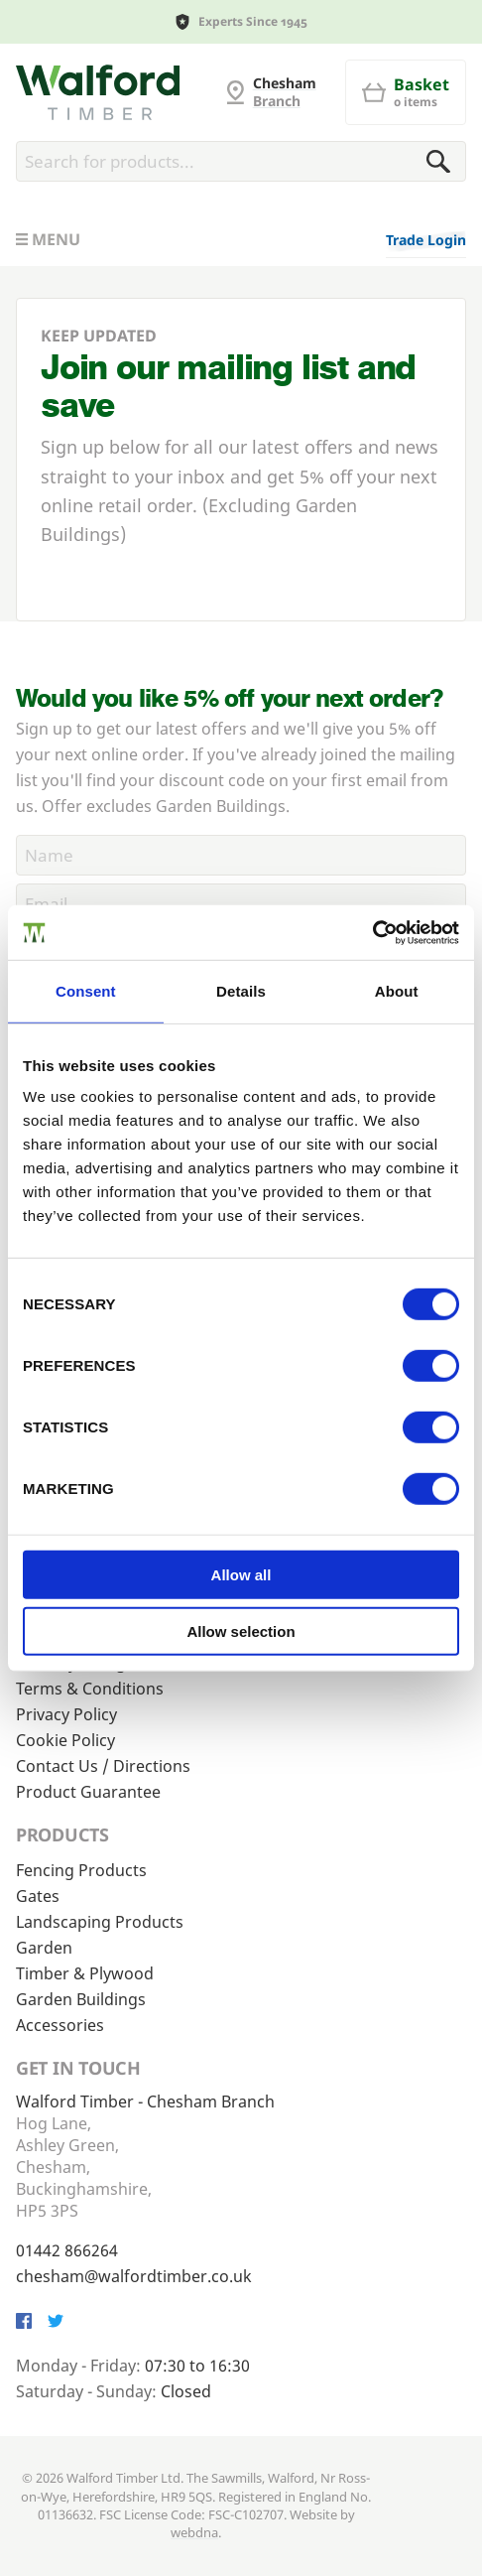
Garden (44, 1948)
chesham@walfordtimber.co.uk (134, 2276)
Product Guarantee (88, 1792)
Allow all (241, 1574)
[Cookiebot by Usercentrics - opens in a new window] (372, 932)
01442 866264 (67, 2250)
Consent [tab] (86, 991)
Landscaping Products (99, 1922)
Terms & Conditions (90, 1688)
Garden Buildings (81, 1999)
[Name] (241, 855)
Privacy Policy (66, 1714)
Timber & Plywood (85, 1973)
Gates (38, 1896)
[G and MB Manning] (98, 92)
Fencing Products (81, 1870)
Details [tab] (241, 991)
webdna (194, 2532)
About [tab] (397, 991)
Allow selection (240, 1631)
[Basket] (405, 92)
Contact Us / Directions (103, 1766)
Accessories (60, 2025)
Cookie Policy (65, 1740)
